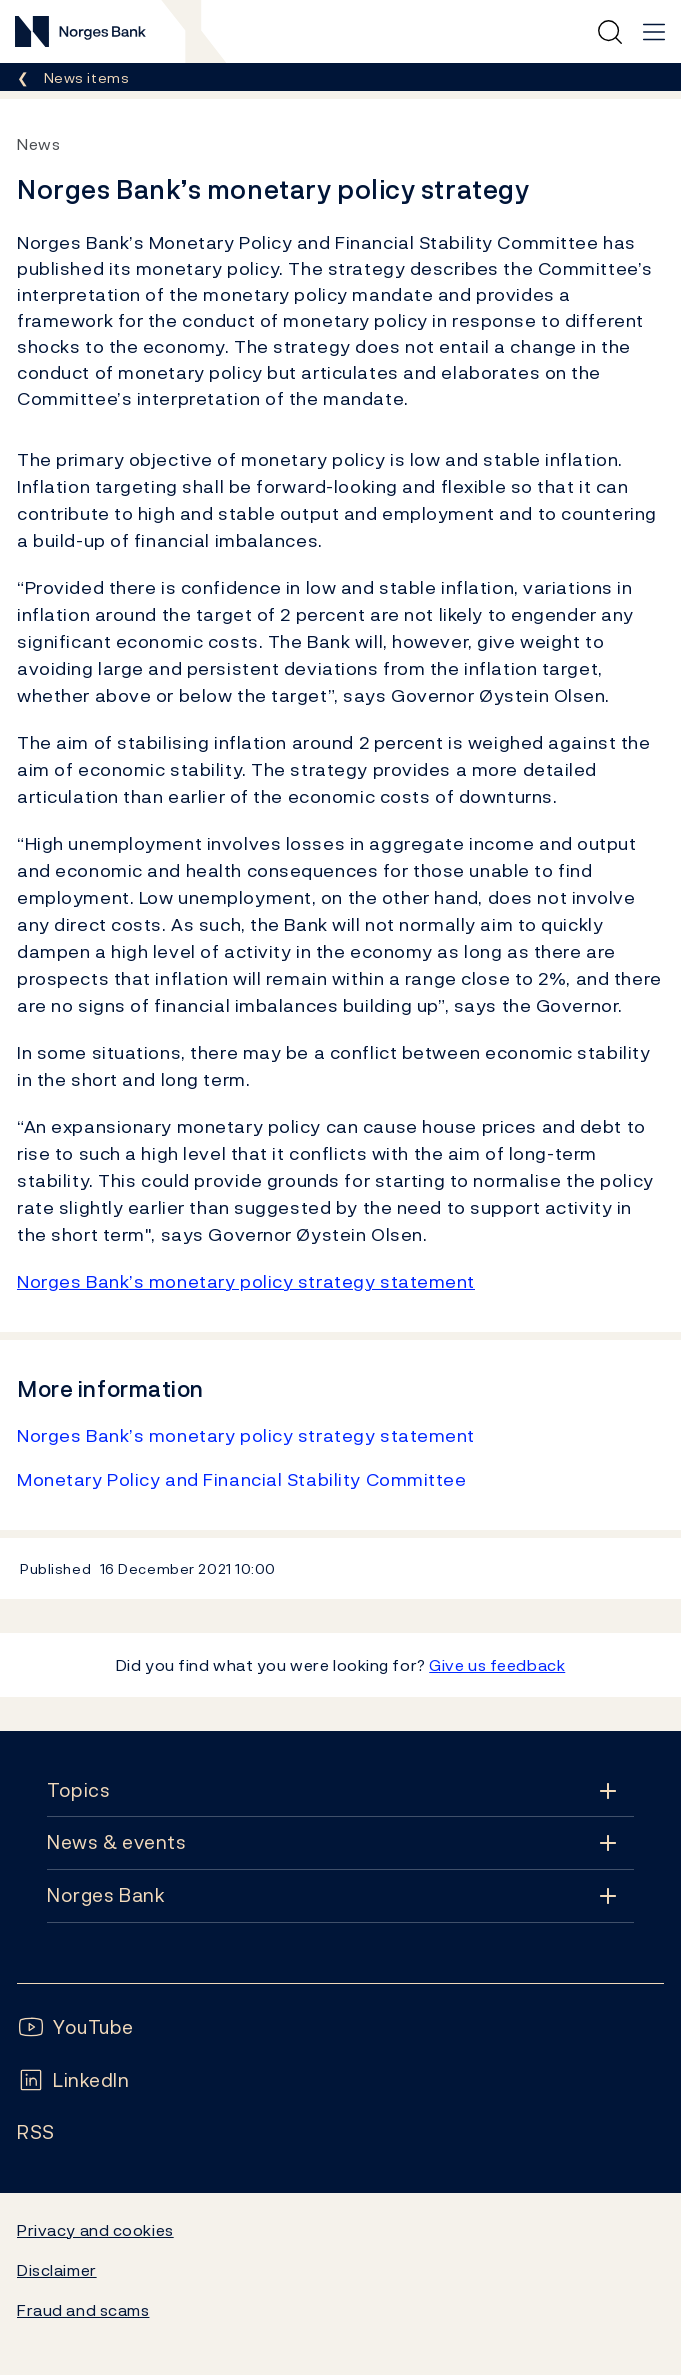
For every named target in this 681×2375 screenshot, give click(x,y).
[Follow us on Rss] (36, 2132)
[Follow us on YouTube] (75, 2027)
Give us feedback (497, 1665)
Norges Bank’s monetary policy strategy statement (246, 1281)
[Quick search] (610, 32)
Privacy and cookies (95, 2230)
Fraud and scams (83, 2310)
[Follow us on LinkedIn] (73, 2080)
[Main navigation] (654, 32)
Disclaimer (57, 2270)
